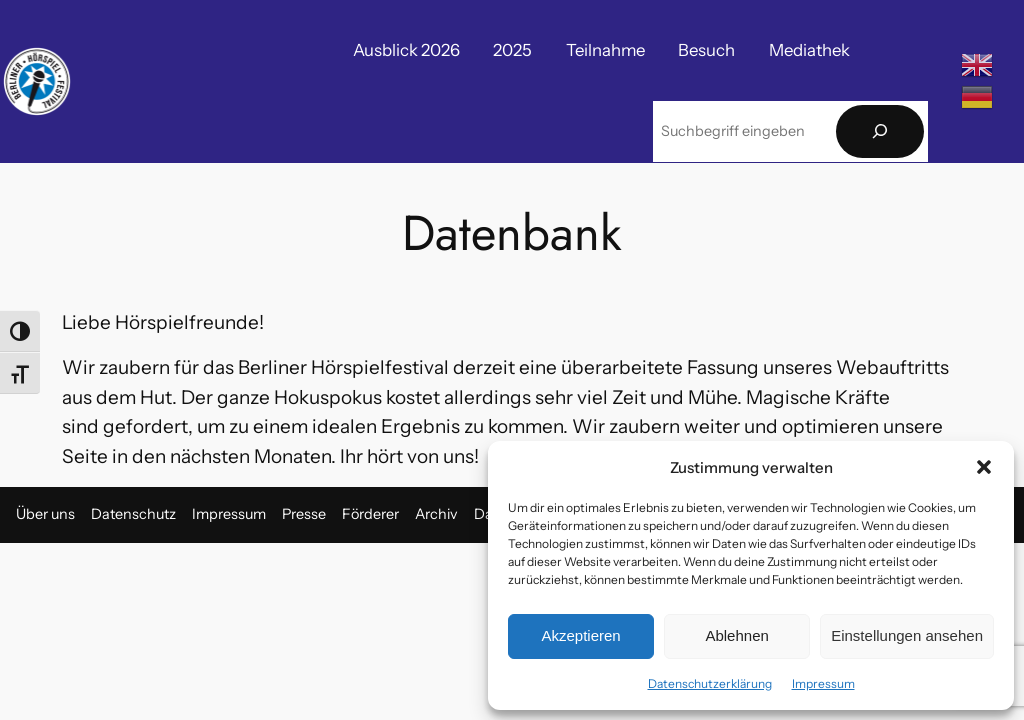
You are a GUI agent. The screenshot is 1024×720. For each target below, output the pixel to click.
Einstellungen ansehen (907, 635)
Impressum (823, 683)
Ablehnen (736, 635)
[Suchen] (880, 131)
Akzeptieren (580, 635)
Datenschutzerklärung (710, 683)
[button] (984, 467)
